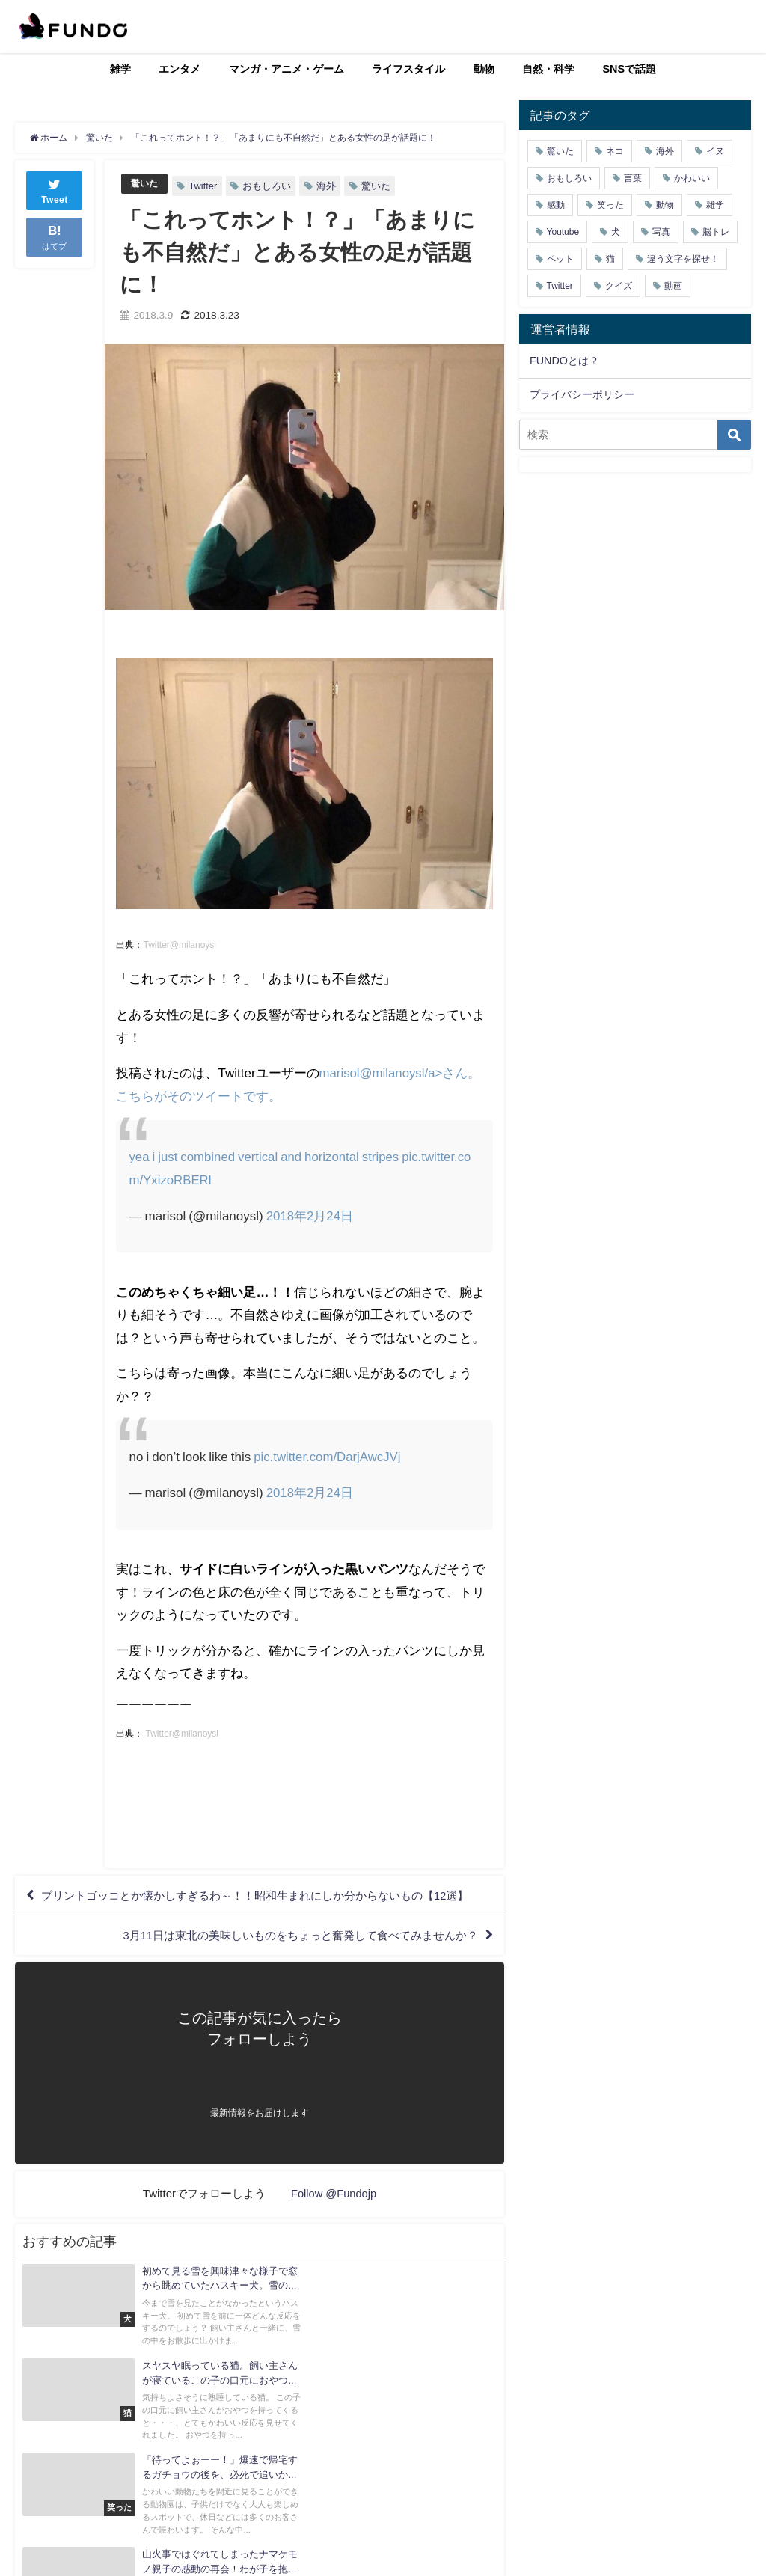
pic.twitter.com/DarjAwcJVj (328, 1457)
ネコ (615, 151)
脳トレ (715, 231)
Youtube (563, 231)
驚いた (145, 184)
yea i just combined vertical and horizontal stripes (267, 1156)
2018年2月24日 (310, 1215)
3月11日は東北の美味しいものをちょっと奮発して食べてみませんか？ (287, 1959)
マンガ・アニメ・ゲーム (286, 69)
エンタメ (179, 69)
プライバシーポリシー (582, 394)
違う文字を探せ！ (683, 258)
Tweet (54, 189)
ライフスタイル (408, 69)
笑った (610, 205)
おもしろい (269, 186)
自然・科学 (548, 69)
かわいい (692, 178)
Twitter (205, 186)
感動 (556, 205)
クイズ (618, 285)
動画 (673, 285)
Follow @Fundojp (334, 2218)
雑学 (120, 69)
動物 (484, 69)
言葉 (633, 178)
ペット (560, 258)
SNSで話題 (630, 69)
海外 (328, 186)
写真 (661, 231)
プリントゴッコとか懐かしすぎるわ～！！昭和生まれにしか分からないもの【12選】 (251, 1906)
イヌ (715, 151)
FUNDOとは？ (564, 360)
